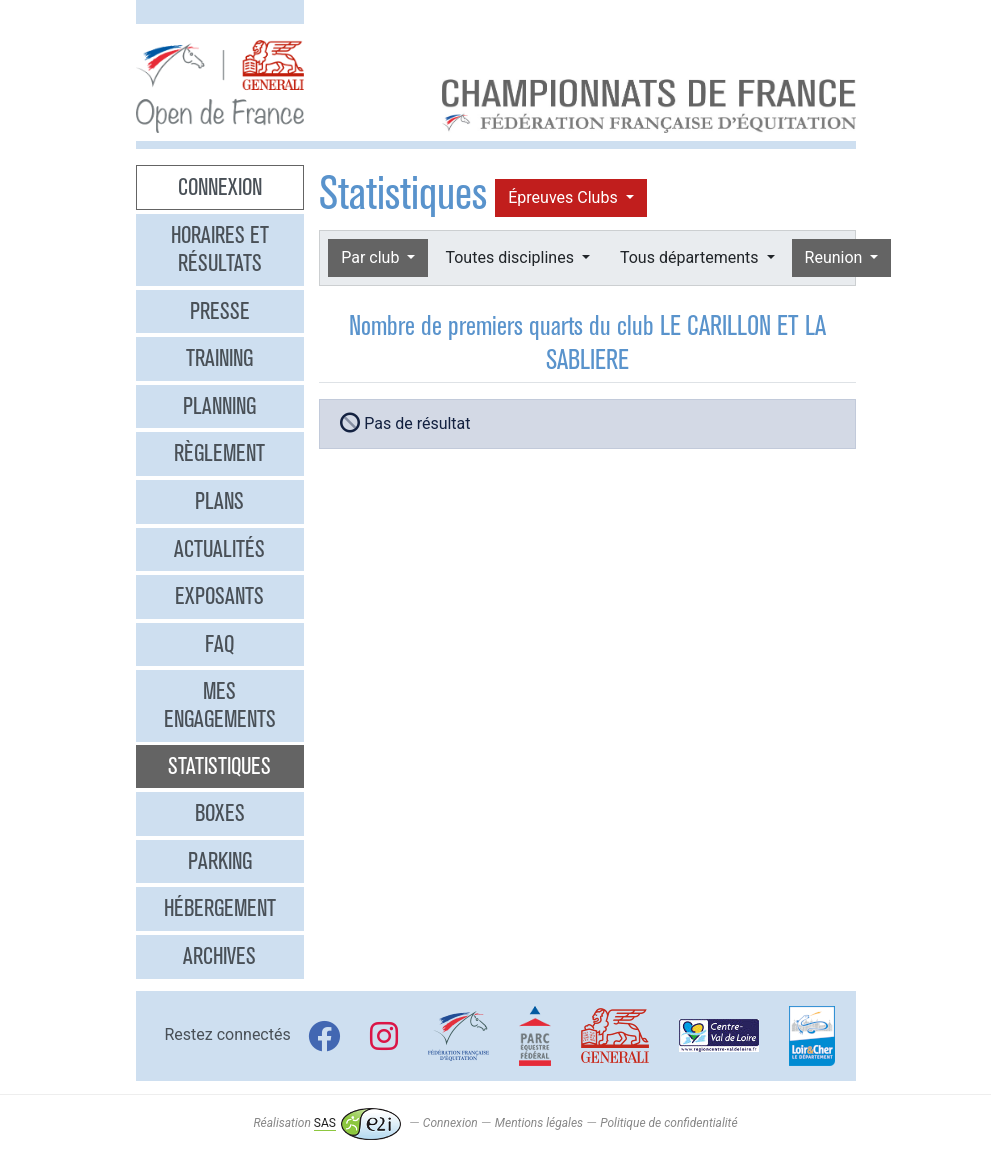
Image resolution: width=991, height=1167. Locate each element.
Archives (219, 956)
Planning (219, 406)
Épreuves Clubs (564, 197)
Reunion (836, 257)
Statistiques (219, 766)
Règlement (219, 453)
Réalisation (326, 1123)
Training (219, 358)
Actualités (219, 549)
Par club (372, 257)
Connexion (220, 187)
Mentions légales (539, 1123)
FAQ (219, 644)
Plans (219, 501)
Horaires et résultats (220, 249)
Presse (220, 311)
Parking (220, 861)
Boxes (220, 813)
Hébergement (220, 908)
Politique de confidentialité (668, 1123)
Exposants (219, 596)
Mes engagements (220, 705)
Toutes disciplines (511, 257)
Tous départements (691, 257)
